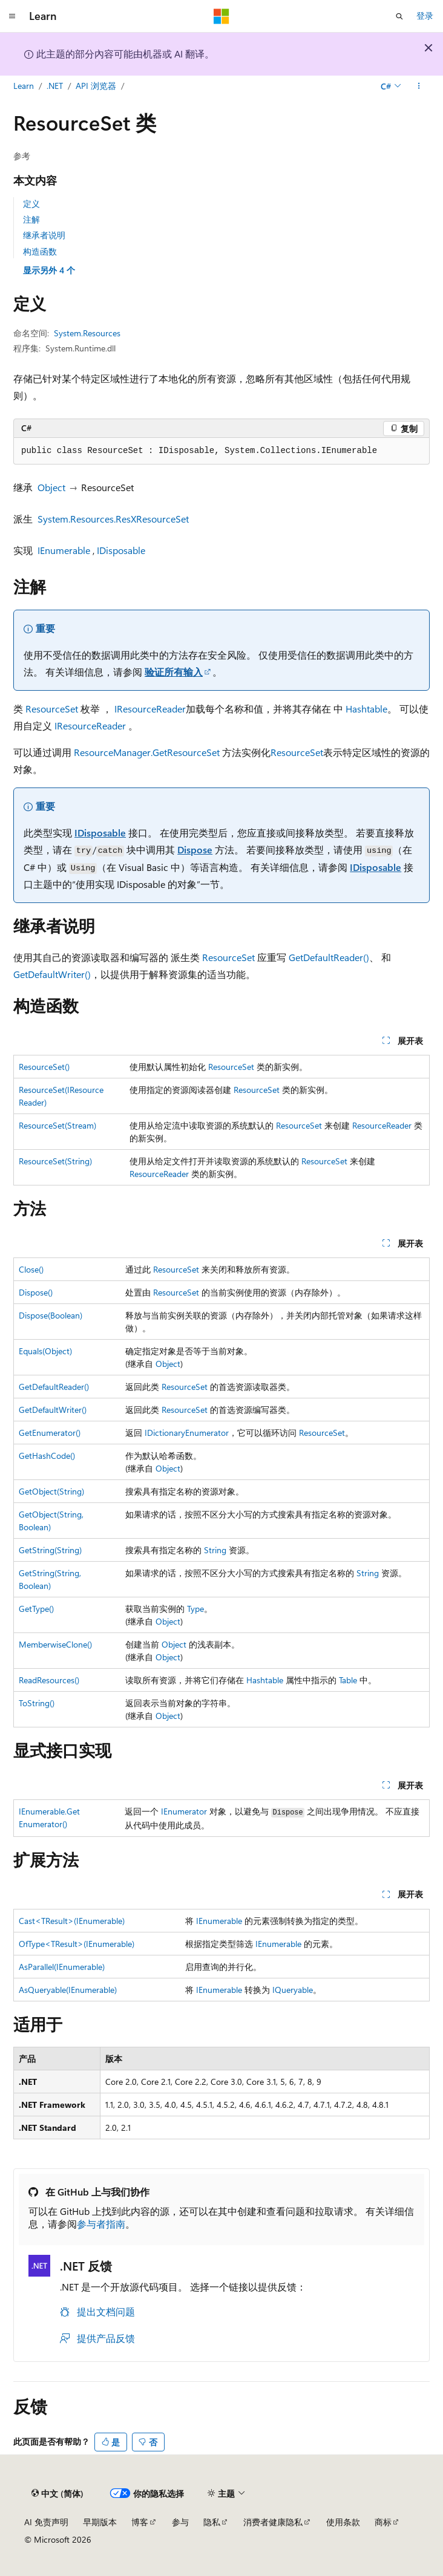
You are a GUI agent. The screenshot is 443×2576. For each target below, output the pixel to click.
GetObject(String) (51, 1491)
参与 (180, 2522)
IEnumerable (64, 550)
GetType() (36, 1608)
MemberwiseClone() (55, 1644)
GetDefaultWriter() (52, 974)
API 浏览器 (96, 85)
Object (51, 487)
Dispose (194, 849)
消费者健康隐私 (273, 2522)
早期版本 (100, 2522)
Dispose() (36, 1292)
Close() (31, 1269)
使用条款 (343, 2522)
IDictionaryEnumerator (187, 1432)
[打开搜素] (399, 16)
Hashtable (366, 708)
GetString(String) (50, 1550)
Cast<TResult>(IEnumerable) (72, 1920)
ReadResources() (49, 1680)
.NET (55, 85)
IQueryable (292, 1989)
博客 (139, 2522)
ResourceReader (382, 1125)
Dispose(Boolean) (50, 1315)
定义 (31, 203)
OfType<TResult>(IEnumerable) (76, 1943)
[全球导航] (12, 16)
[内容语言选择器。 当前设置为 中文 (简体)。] (57, 2493)
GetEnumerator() (49, 1432)
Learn (23, 85)
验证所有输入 (174, 671)
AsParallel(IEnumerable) (62, 1966)
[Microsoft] (221, 16)
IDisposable (121, 550)
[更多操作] (419, 86)
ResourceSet (51, 708)
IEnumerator (184, 1811)
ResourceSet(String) (55, 1161)
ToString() (36, 1703)
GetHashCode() (47, 1455)
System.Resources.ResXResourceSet (113, 518)
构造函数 (40, 251)
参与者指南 (101, 2223)
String (215, 1550)
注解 (31, 219)
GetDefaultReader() (329, 957)
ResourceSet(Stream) (57, 1125)
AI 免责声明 (46, 2522)
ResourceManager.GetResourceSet (147, 752)
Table (348, 1680)
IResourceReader (150, 708)
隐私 (211, 2522)
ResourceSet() (44, 1066)
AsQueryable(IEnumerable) (68, 1989)
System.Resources (87, 333)
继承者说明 (44, 235)
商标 (383, 2522)
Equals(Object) (45, 1351)
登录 (424, 15)
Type (195, 1608)
